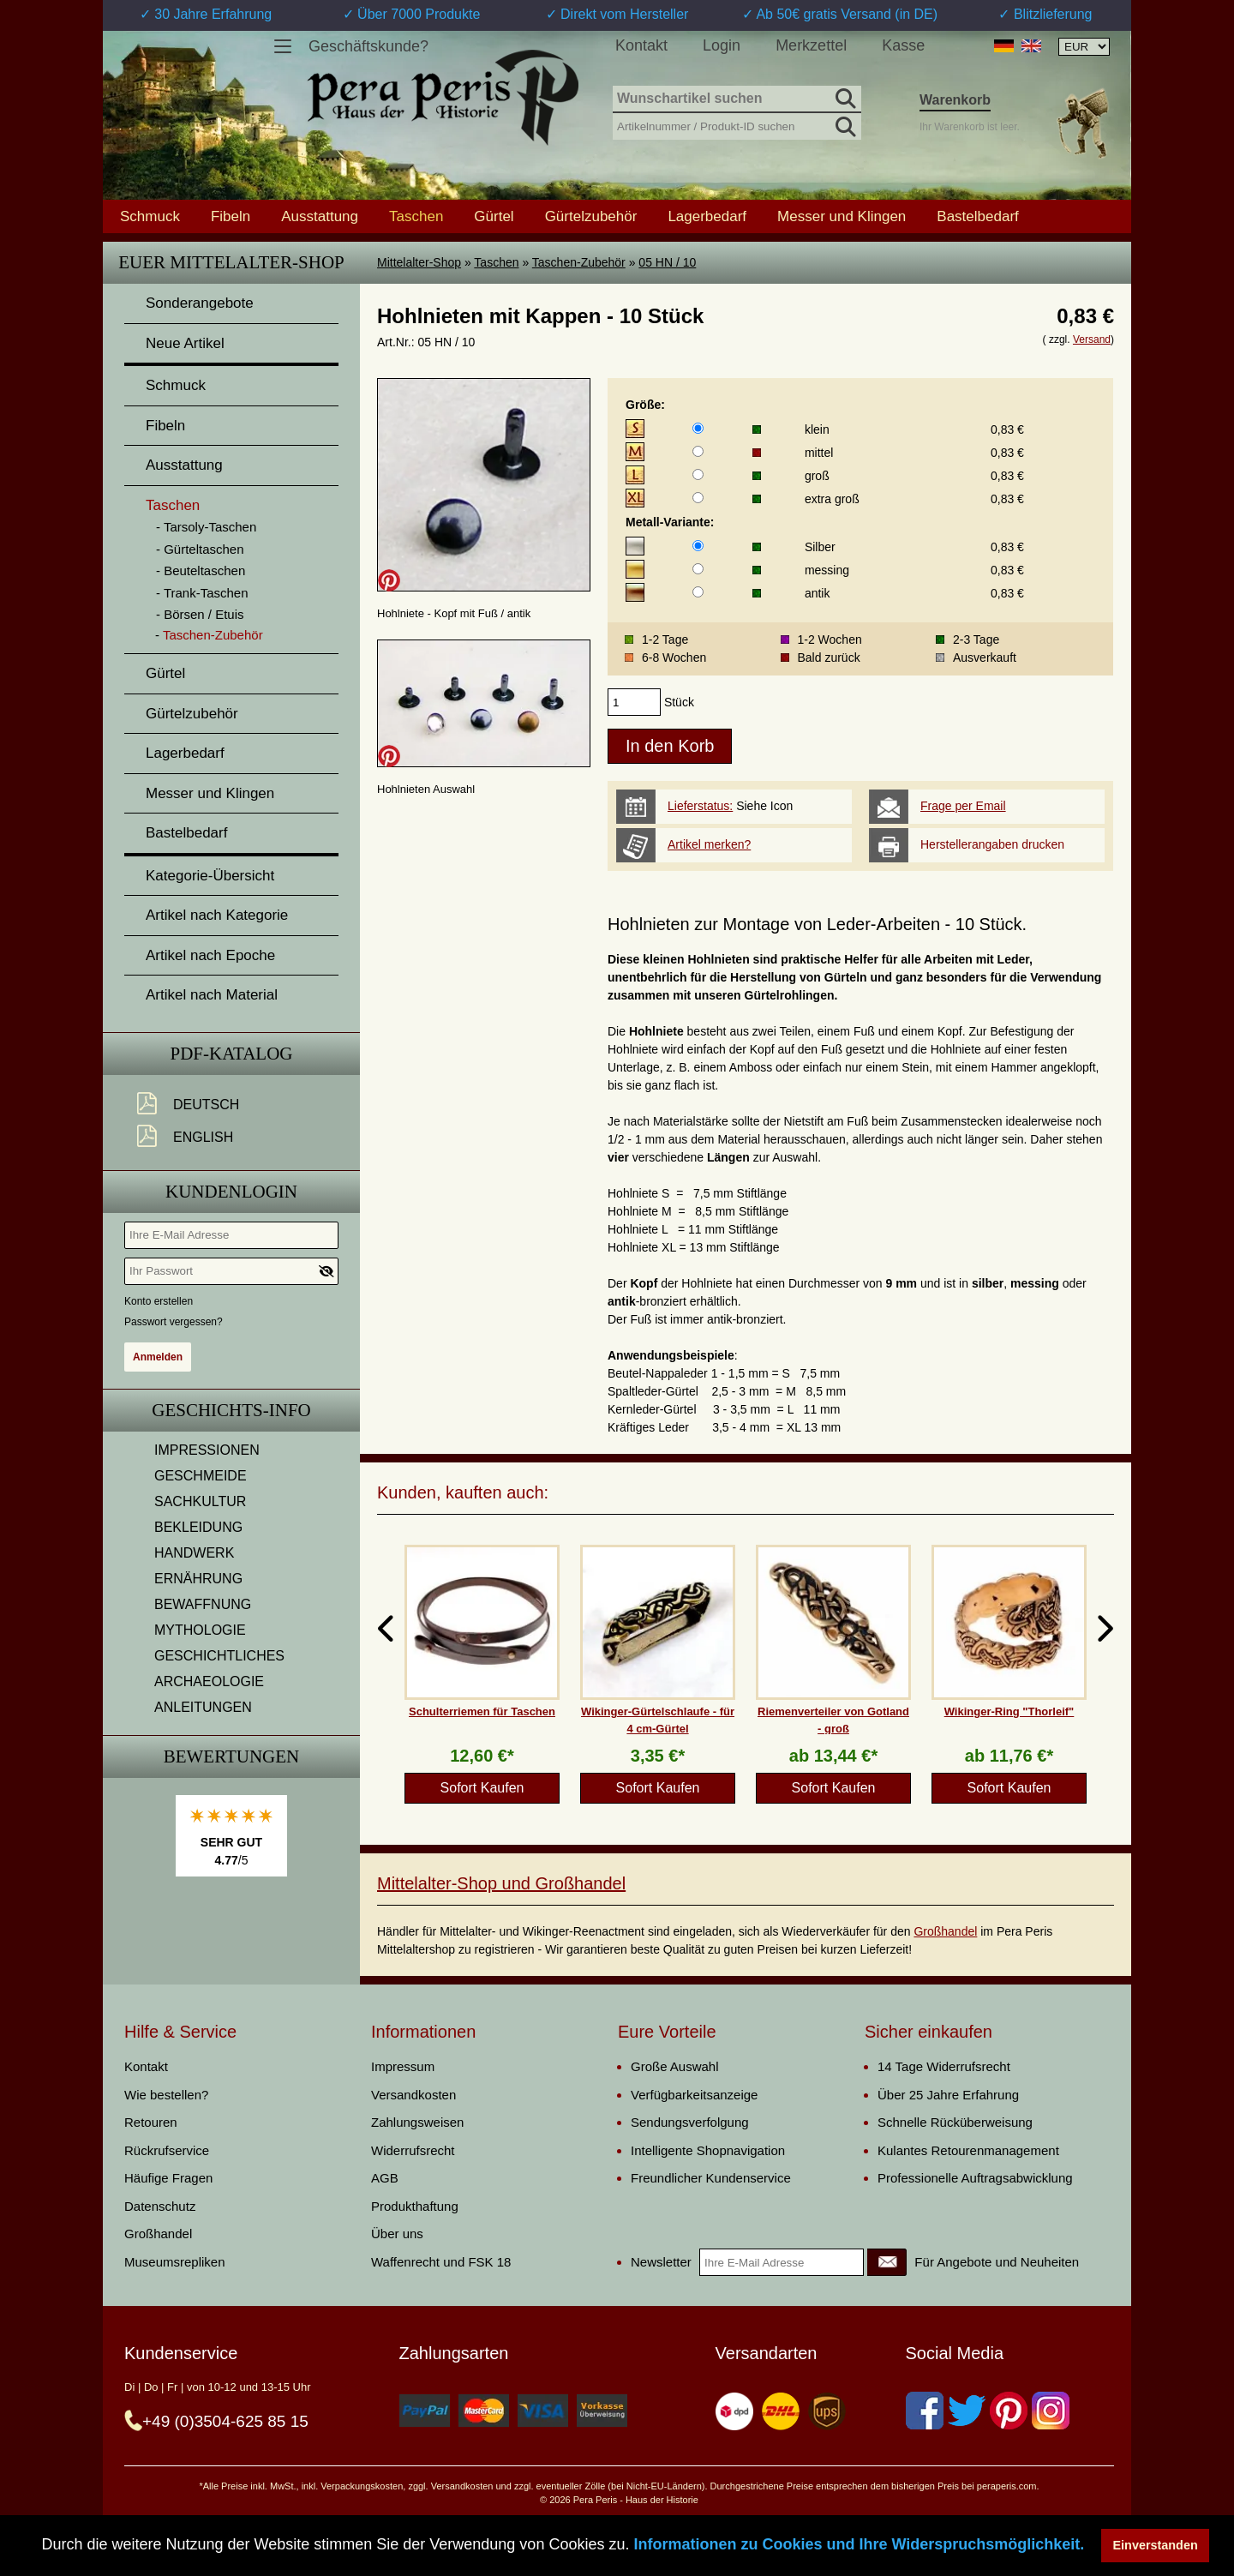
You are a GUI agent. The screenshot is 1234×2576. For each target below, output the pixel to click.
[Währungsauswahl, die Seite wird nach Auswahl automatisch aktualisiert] (1084, 47)
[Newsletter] (887, 2262)
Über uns (397, 2233)
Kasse (903, 45)
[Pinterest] (1008, 2410)
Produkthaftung (414, 2206)
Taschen (496, 262)
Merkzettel (811, 45)
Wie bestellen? (166, 2094)
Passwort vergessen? (173, 1322)
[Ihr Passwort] (231, 1271)
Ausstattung (319, 216)
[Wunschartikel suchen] (737, 99)
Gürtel (493, 216)
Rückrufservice (166, 2150)
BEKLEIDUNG (198, 1527)
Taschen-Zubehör (579, 262)
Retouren (150, 2122)
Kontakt (641, 45)
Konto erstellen (158, 1301)
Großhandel (945, 1931)
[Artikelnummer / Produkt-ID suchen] (737, 124)
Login (721, 45)
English (203, 1137)
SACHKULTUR (200, 1501)
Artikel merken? (709, 844)
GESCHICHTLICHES (219, 1655)
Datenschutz (159, 2206)
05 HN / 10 (667, 262)
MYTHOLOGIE (200, 1630)
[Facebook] (924, 2410)
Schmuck (150, 216)
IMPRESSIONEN (207, 1450)
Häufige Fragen (168, 2178)
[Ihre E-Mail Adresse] (231, 1235)
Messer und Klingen (841, 216)
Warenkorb (955, 100)
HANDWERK (194, 1553)
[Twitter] (966, 2410)
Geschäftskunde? (368, 46)
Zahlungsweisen (417, 2122)
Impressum (402, 2066)
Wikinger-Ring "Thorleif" (1009, 1711)
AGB (384, 2178)
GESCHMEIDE (200, 1475)
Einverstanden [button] (1155, 2545)
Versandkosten (413, 2094)
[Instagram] (1050, 2410)
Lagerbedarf (707, 216)
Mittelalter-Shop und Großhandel (501, 1883)
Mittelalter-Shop (419, 262)
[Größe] (698, 428)
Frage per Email (963, 806)
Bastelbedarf (977, 216)
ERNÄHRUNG (198, 1578)
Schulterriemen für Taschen (482, 1711)
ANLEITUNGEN (203, 1707)
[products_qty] (634, 702)
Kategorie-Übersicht (210, 876)
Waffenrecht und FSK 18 (441, 2262)
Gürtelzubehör (591, 216)
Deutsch (206, 1104)
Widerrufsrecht (413, 2150)
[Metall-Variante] (698, 545)
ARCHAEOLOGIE (209, 1681)
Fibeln (230, 216)
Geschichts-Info (231, 1410)
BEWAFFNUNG (202, 1604)
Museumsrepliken (174, 2262)
